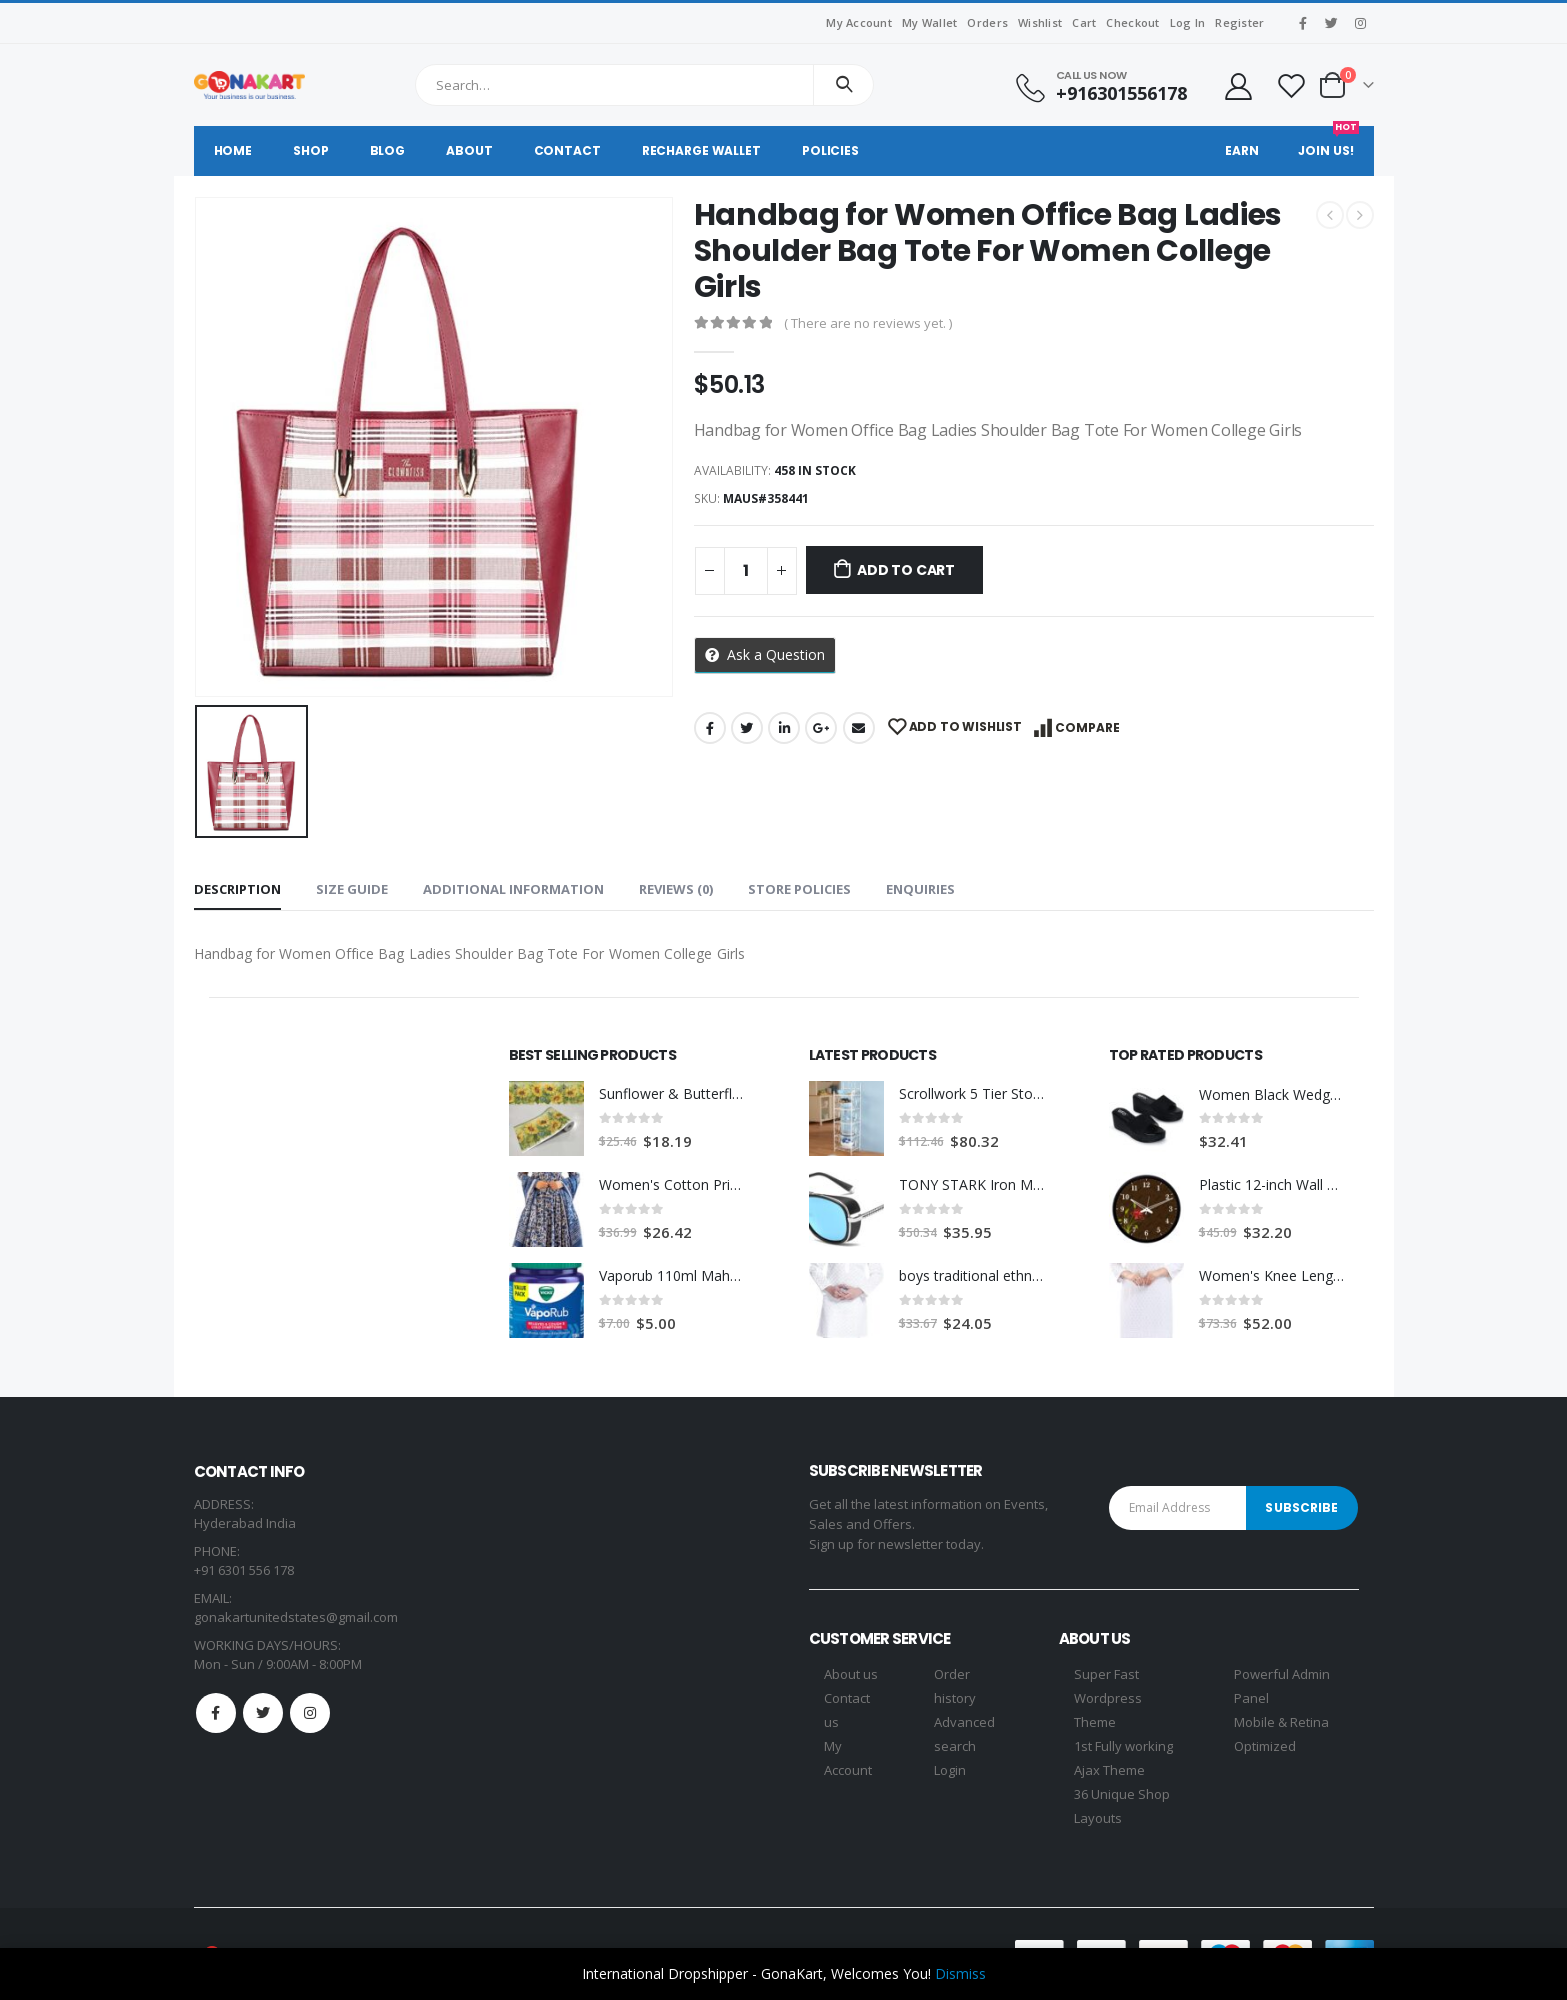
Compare (1087, 727)
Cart (1084, 22)
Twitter (747, 728)
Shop (311, 150)
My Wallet (929, 22)
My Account (859, 22)
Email (859, 728)
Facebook (710, 728)
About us (851, 1674)
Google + (821, 728)
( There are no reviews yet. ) (868, 323)
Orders (987, 22)
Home (233, 150)
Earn (1242, 150)
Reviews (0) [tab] (676, 889)
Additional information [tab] (513, 889)
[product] (546, 1118)
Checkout (1132, 22)
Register (1239, 22)
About (469, 150)
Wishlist (1040, 22)
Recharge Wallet (701, 150)
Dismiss (960, 1973)
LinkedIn (784, 728)
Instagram (310, 1713)
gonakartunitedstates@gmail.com (296, 1617)
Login (950, 1770)
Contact (567, 150)
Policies (830, 150)
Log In (1188, 22)
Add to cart (906, 570)
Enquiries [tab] (920, 889)
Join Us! (1328, 142)
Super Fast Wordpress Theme (1108, 1698)
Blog (388, 150)
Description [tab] (237, 889)
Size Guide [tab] (352, 889)
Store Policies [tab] (799, 889)
